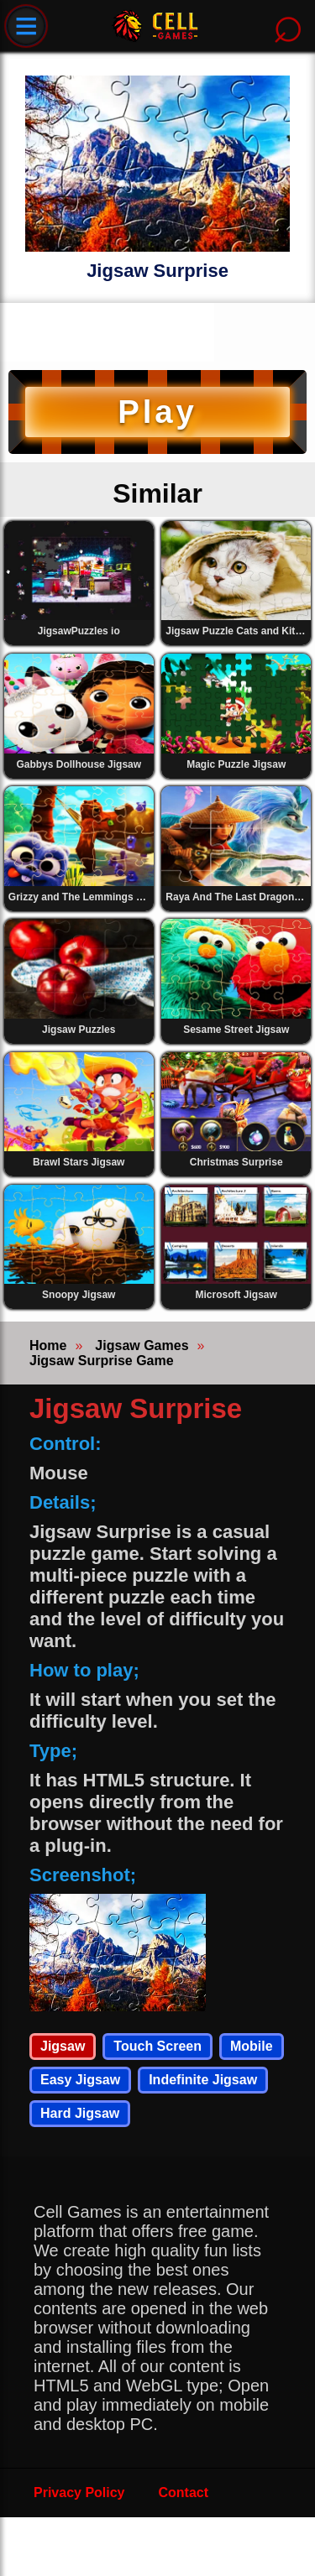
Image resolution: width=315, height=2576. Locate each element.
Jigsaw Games (141, 1345)
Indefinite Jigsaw (203, 2080)
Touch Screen (157, 2046)
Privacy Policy (79, 2492)
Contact (184, 2492)
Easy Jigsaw (80, 2080)
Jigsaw (62, 2046)
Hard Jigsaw (79, 2113)
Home (47, 1345)
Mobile (251, 2046)
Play (157, 412)
